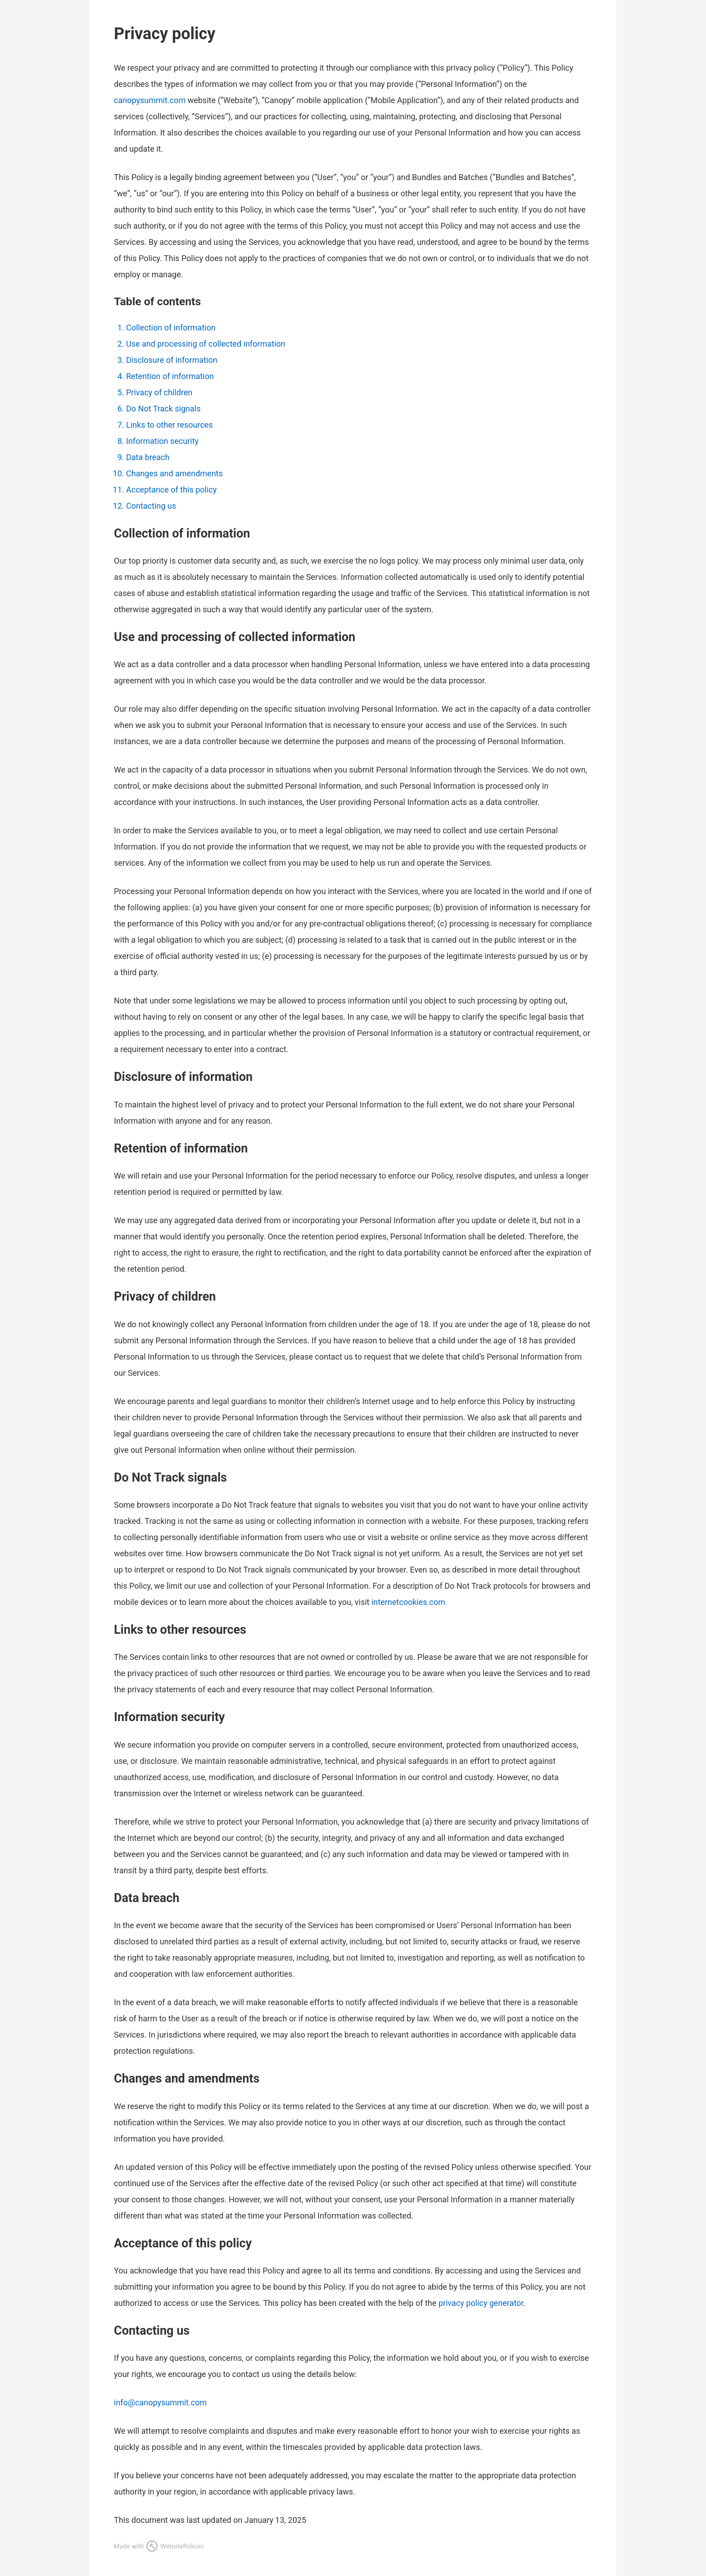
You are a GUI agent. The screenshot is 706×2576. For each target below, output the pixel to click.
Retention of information (170, 376)
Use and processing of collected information (205, 343)
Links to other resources (169, 424)
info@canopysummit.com (160, 2402)
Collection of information (171, 327)
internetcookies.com (408, 1602)
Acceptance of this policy (171, 489)
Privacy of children (159, 392)
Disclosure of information (171, 360)
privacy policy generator (481, 2303)
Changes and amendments (174, 473)
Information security (162, 441)
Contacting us (151, 506)
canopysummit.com (150, 100)
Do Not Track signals (163, 408)
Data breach (147, 457)
